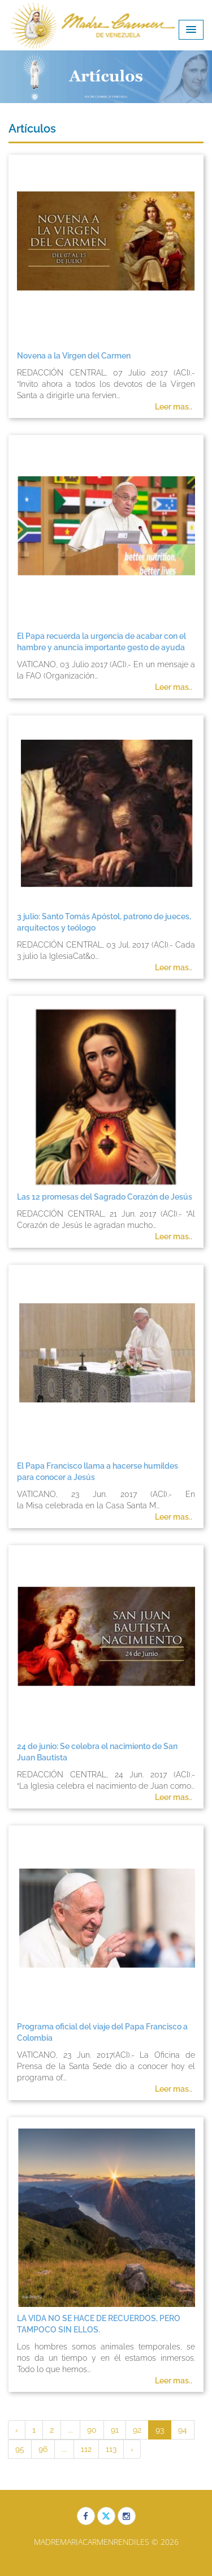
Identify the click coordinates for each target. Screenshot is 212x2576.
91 (115, 2429)
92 (137, 2429)
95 (19, 2449)
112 (86, 2449)
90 (92, 2429)
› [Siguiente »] (132, 2449)
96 (42, 2449)
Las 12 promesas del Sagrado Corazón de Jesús (104, 1196)
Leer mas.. (173, 406)
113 (111, 2449)
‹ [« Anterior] (16, 2429)
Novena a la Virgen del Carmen (74, 355)
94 (182, 2429)
